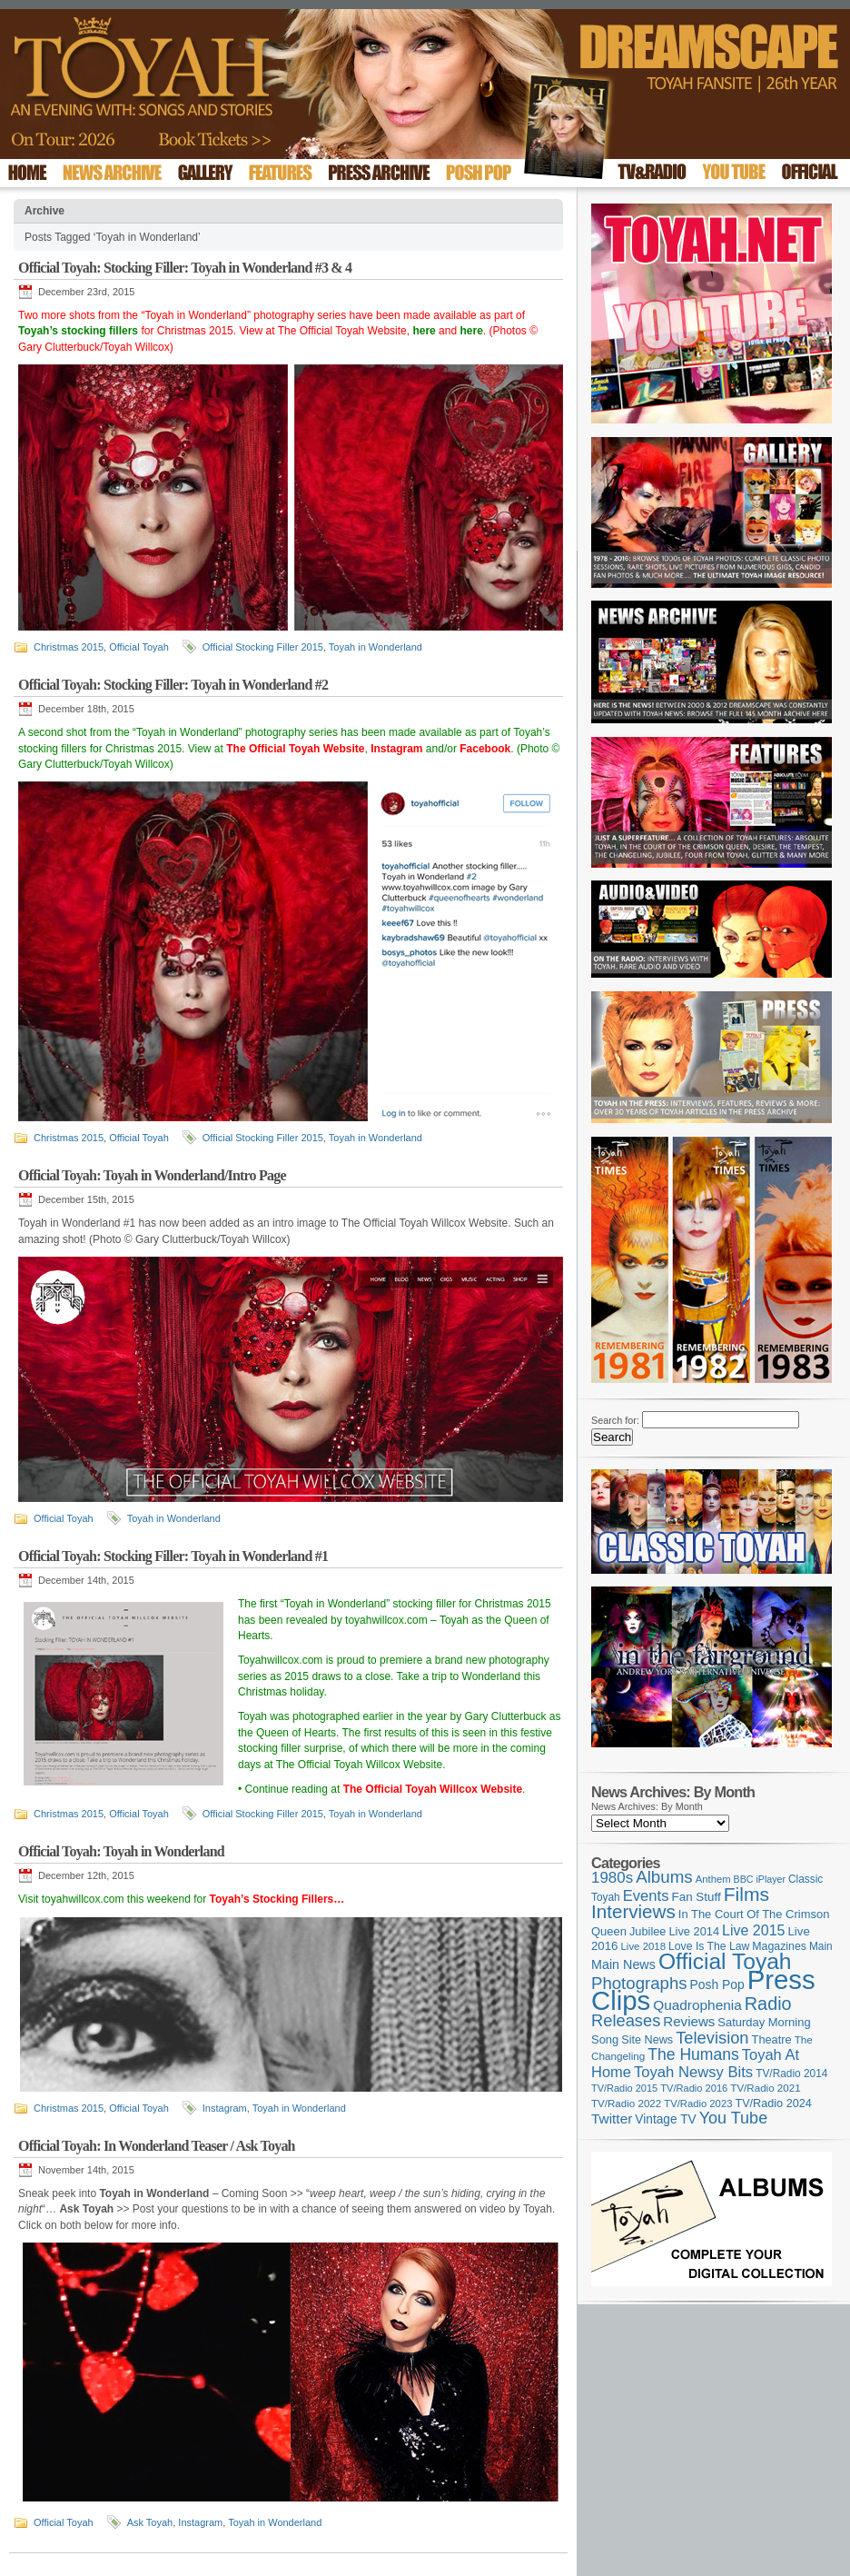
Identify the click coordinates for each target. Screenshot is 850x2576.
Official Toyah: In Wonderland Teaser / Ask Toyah (156, 2145)
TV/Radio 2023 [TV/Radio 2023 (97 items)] (698, 2103)
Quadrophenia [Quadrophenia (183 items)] (697, 2005)
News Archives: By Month (647, 1806)
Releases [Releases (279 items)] (625, 2020)
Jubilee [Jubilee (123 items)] (648, 1931)
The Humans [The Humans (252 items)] (692, 2054)
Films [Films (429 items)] (746, 1894)
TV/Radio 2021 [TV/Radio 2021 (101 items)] (765, 2088)
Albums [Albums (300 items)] (664, 1876)
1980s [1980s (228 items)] (612, 1877)
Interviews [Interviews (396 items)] (633, 1911)
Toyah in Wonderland (375, 647)
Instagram (225, 2108)
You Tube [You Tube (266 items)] (733, 2118)
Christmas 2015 (69, 647)
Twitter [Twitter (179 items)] (611, 2118)
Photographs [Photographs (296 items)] (639, 1983)
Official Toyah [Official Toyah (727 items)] (725, 1961)
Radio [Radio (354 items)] (768, 2004)
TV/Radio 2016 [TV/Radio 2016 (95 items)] (693, 2088)
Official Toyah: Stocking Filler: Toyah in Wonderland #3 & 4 (184, 267)
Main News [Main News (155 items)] (623, 1964)
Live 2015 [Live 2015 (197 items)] (753, 1930)
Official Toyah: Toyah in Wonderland (121, 1851)
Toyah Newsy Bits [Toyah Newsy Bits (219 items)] (693, 2072)
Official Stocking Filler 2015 (263, 647)
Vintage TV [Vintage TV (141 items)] (665, 2119)
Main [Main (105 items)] (821, 1946)
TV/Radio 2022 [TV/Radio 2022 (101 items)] (626, 2103)
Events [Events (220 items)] (646, 1896)
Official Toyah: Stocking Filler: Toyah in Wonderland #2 (173, 684)
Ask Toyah (150, 2522)
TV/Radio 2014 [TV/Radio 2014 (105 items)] (791, 2073)
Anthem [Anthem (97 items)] (713, 1879)
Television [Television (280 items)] (712, 2037)
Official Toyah (139, 647)
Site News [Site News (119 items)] (647, 2040)
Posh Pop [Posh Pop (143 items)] (717, 1984)
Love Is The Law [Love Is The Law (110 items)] (708, 1946)
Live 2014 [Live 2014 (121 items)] (694, 1931)
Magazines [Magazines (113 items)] (779, 1946)
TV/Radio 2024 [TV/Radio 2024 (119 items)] (773, 2103)
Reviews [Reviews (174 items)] (689, 2021)
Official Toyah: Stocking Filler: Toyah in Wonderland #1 (173, 1556)
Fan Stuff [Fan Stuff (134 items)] (696, 1897)
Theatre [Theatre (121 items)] (772, 2039)
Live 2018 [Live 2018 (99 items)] (644, 1946)
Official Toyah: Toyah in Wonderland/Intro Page (152, 1175)
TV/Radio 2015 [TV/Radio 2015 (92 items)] (624, 2088)
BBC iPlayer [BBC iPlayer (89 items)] (760, 1879)
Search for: (615, 1420)
